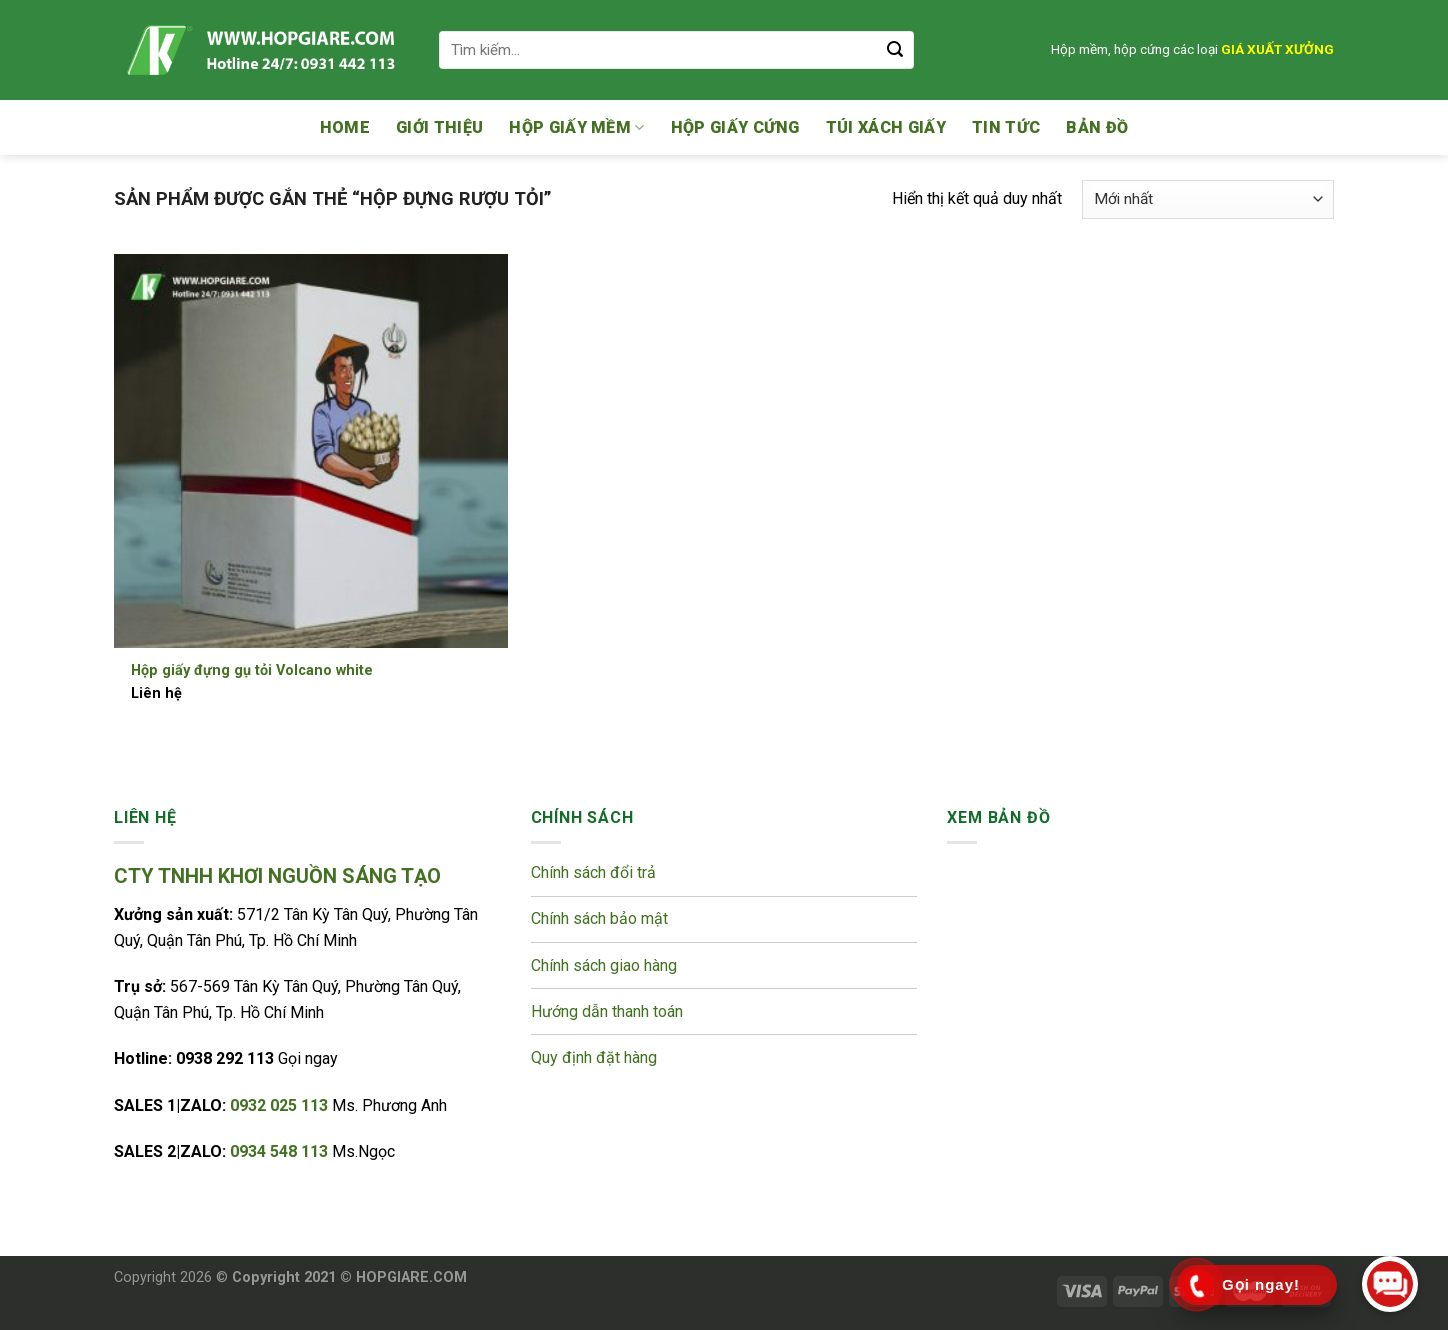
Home (345, 127)
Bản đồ (1097, 127)
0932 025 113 (281, 1105)
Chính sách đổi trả (595, 872)
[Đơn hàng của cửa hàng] (1208, 199)
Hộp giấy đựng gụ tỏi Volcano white (252, 670)
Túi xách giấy (886, 127)
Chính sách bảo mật (601, 918)
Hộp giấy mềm (576, 128)
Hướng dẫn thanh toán (607, 1011)
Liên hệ (156, 693)
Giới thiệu (439, 127)
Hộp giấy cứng (735, 127)
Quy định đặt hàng (594, 1057)
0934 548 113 (281, 1151)
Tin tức (1006, 127)
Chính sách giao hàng (604, 965)
